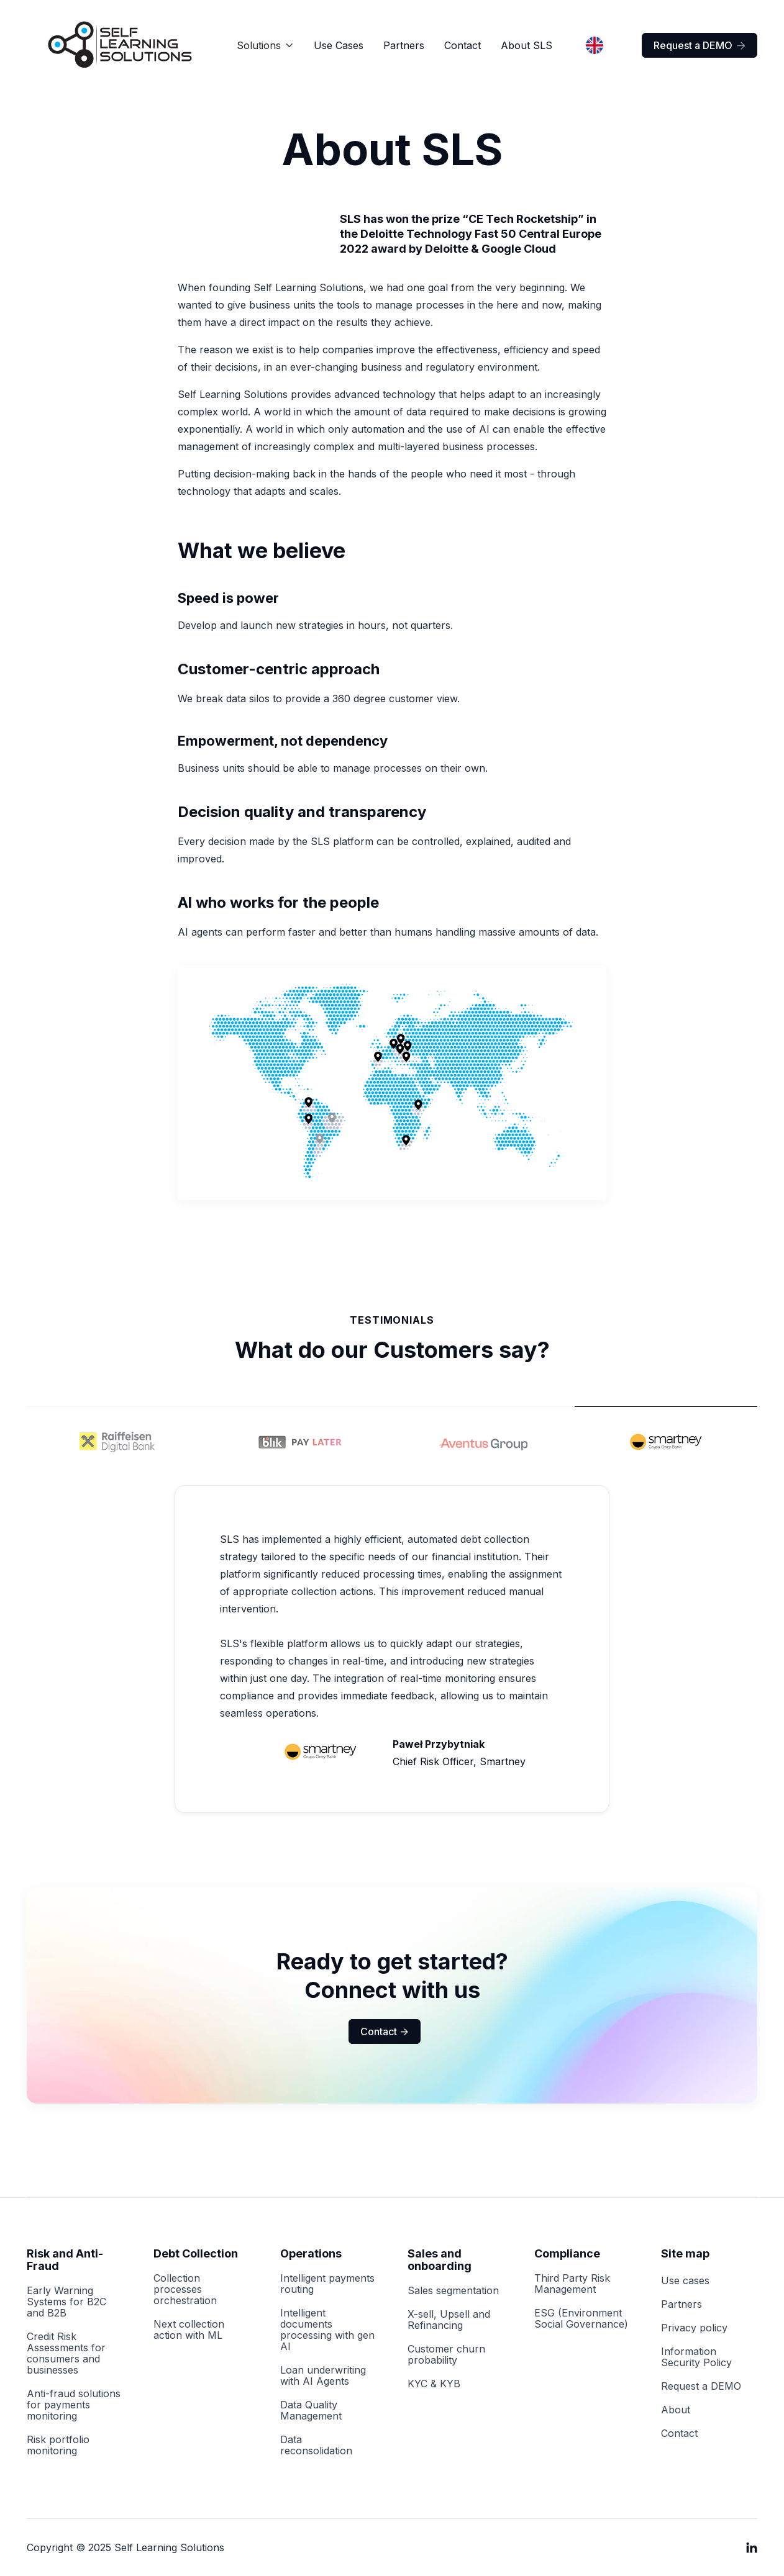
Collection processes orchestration (185, 2289)
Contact (462, 45)
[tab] (118, 1439)
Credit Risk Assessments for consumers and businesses (66, 2353)
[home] (120, 45)
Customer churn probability (446, 2354)
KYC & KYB (434, 2383)
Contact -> (384, 2031)
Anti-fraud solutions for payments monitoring (74, 2404)
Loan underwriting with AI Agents (323, 2375)
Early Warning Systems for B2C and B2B (66, 2301)
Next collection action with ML (188, 2329)
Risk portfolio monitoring (58, 2445)
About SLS (526, 45)
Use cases (685, 2280)
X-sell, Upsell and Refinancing (449, 2319)
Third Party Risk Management (572, 2283)
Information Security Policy (696, 2357)
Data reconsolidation (316, 2445)
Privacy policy (694, 2327)
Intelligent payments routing (327, 2283)
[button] (265, 45)
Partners (403, 45)
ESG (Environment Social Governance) (581, 2318)
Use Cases (338, 45)
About (675, 2409)
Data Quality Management (311, 2410)
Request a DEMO (699, 45)
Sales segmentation (453, 2290)
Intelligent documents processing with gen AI (327, 2329)
